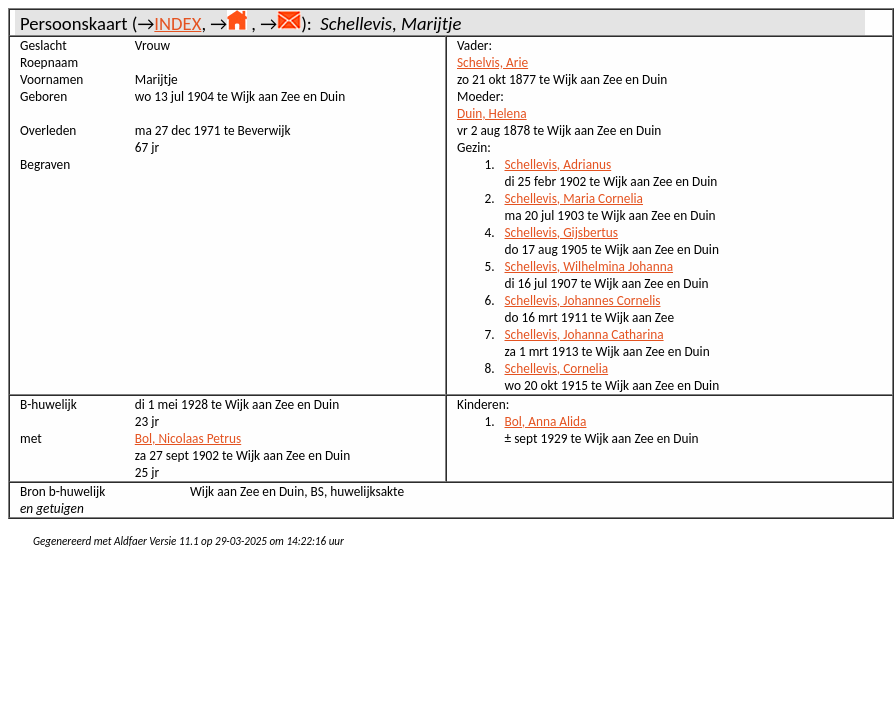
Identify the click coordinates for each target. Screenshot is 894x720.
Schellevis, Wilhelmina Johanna (589, 266)
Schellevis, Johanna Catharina (584, 334)
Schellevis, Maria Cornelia (574, 198)
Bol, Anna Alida (546, 421)
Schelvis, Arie (492, 62)
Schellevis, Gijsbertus (562, 232)
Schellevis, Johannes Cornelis (583, 300)
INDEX (177, 23)
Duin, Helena (492, 113)
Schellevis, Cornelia (557, 368)
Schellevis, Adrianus (558, 164)
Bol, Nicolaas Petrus (188, 438)
